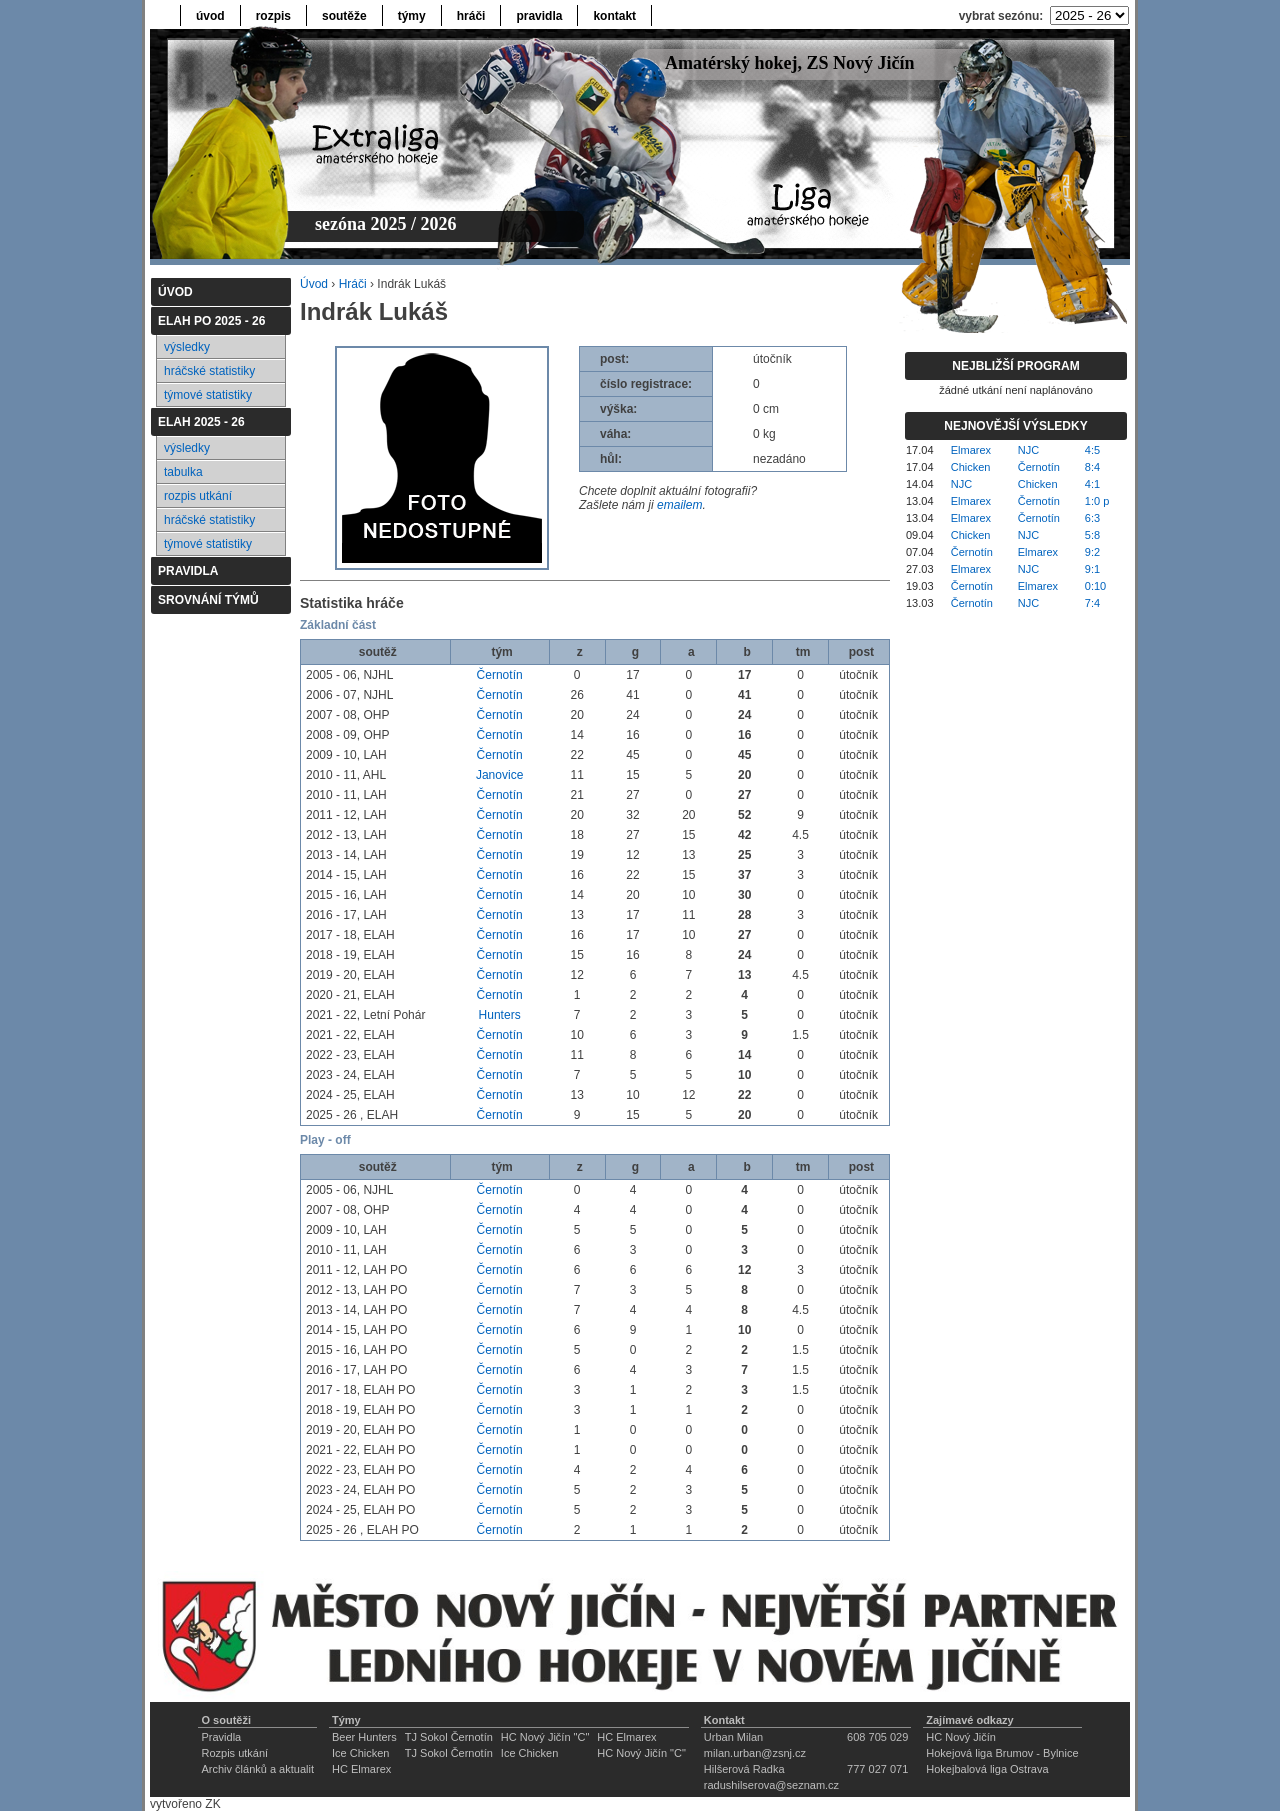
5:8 (1092, 535)
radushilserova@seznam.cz (771, 1785)
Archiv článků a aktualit (257, 1769)
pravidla (539, 16)
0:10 (1095, 586)
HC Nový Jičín (961, 1737)
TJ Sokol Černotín (449, 1737)
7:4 (1092, 603)
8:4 (1092, 467)
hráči (471, 16)
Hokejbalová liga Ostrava (987, 1769)
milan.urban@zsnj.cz (755, 1753)
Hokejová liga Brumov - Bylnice (1002, 1753)
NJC (1028, 450)
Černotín (500, 675)
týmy (412, 16)
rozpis (273, 16)
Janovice (499, 775)
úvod (210, 16)
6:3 (1092, 518)
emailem (679, 505)
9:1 (1092, 569)
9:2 (1092, 552)
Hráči (353, 284)
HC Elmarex (626, 1737)
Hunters (500, 1015)
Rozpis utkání (234, 1753)
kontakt (614, 16)
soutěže (344, 16)
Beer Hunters (364, 1737)
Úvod (314, 284)
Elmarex (971, 450)
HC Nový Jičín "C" (545, 1737)
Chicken (971, 467)
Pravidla (221, 1737)
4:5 (1092, 450)
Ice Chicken (360, 1753)
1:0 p (1097, 501)
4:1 (1092, 484)
